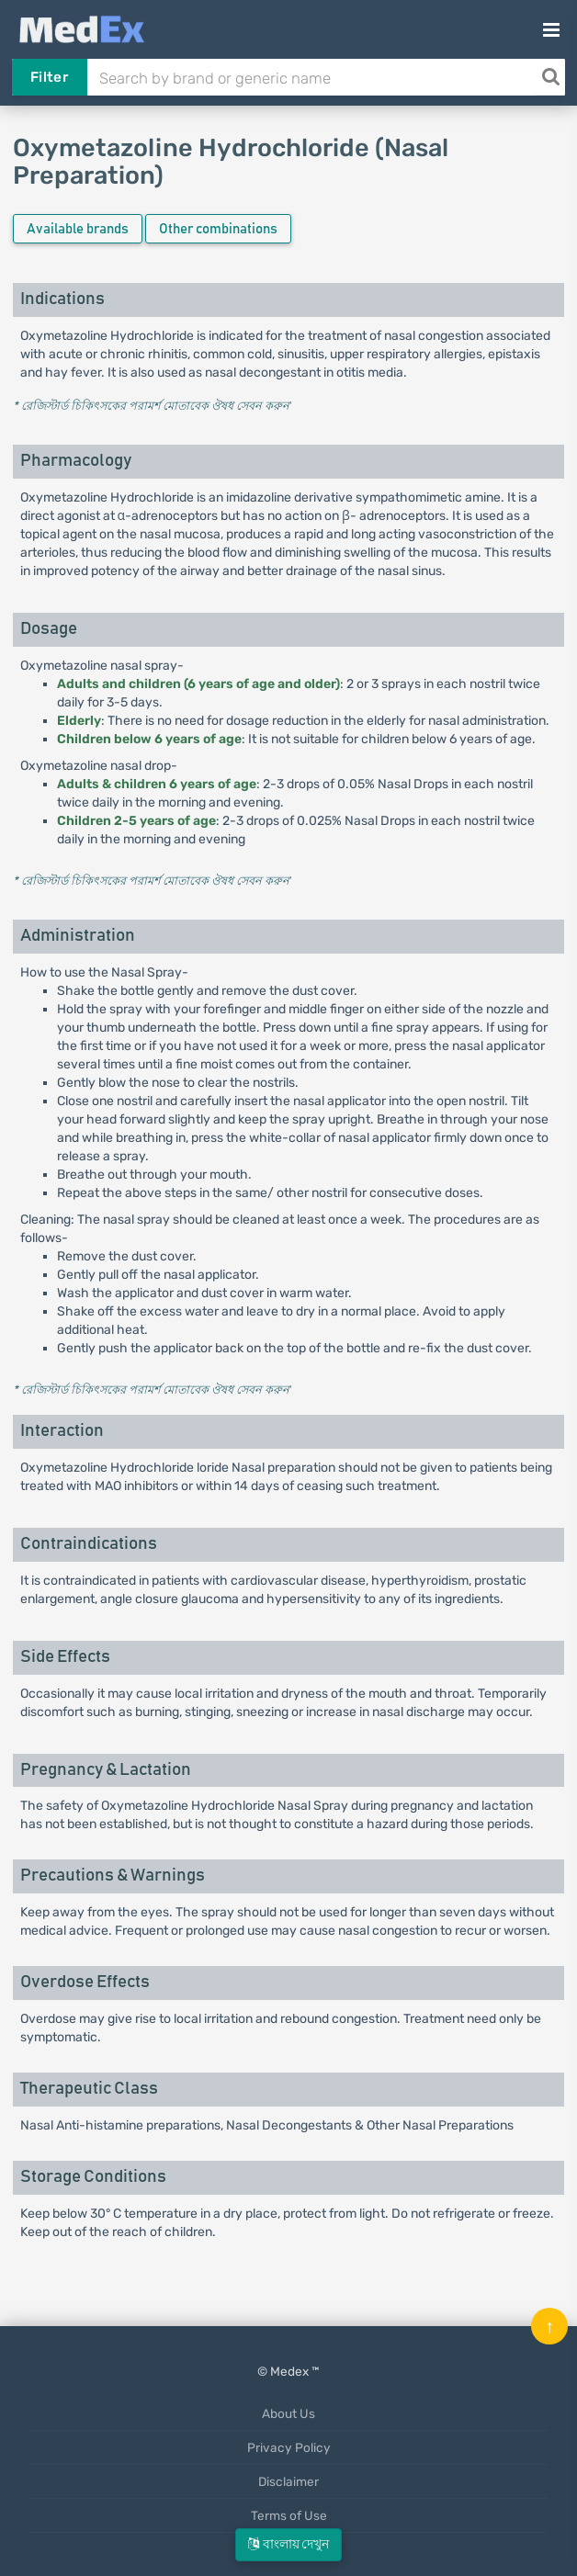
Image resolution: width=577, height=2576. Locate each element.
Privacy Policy (289, 2447)
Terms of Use (289, 2515)
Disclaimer (288, 2481)
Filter (49, 77)
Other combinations (218, 229)
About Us (288, 2413)
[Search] (550, 77)
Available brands (78, 229)
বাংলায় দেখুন (288, 2544)
